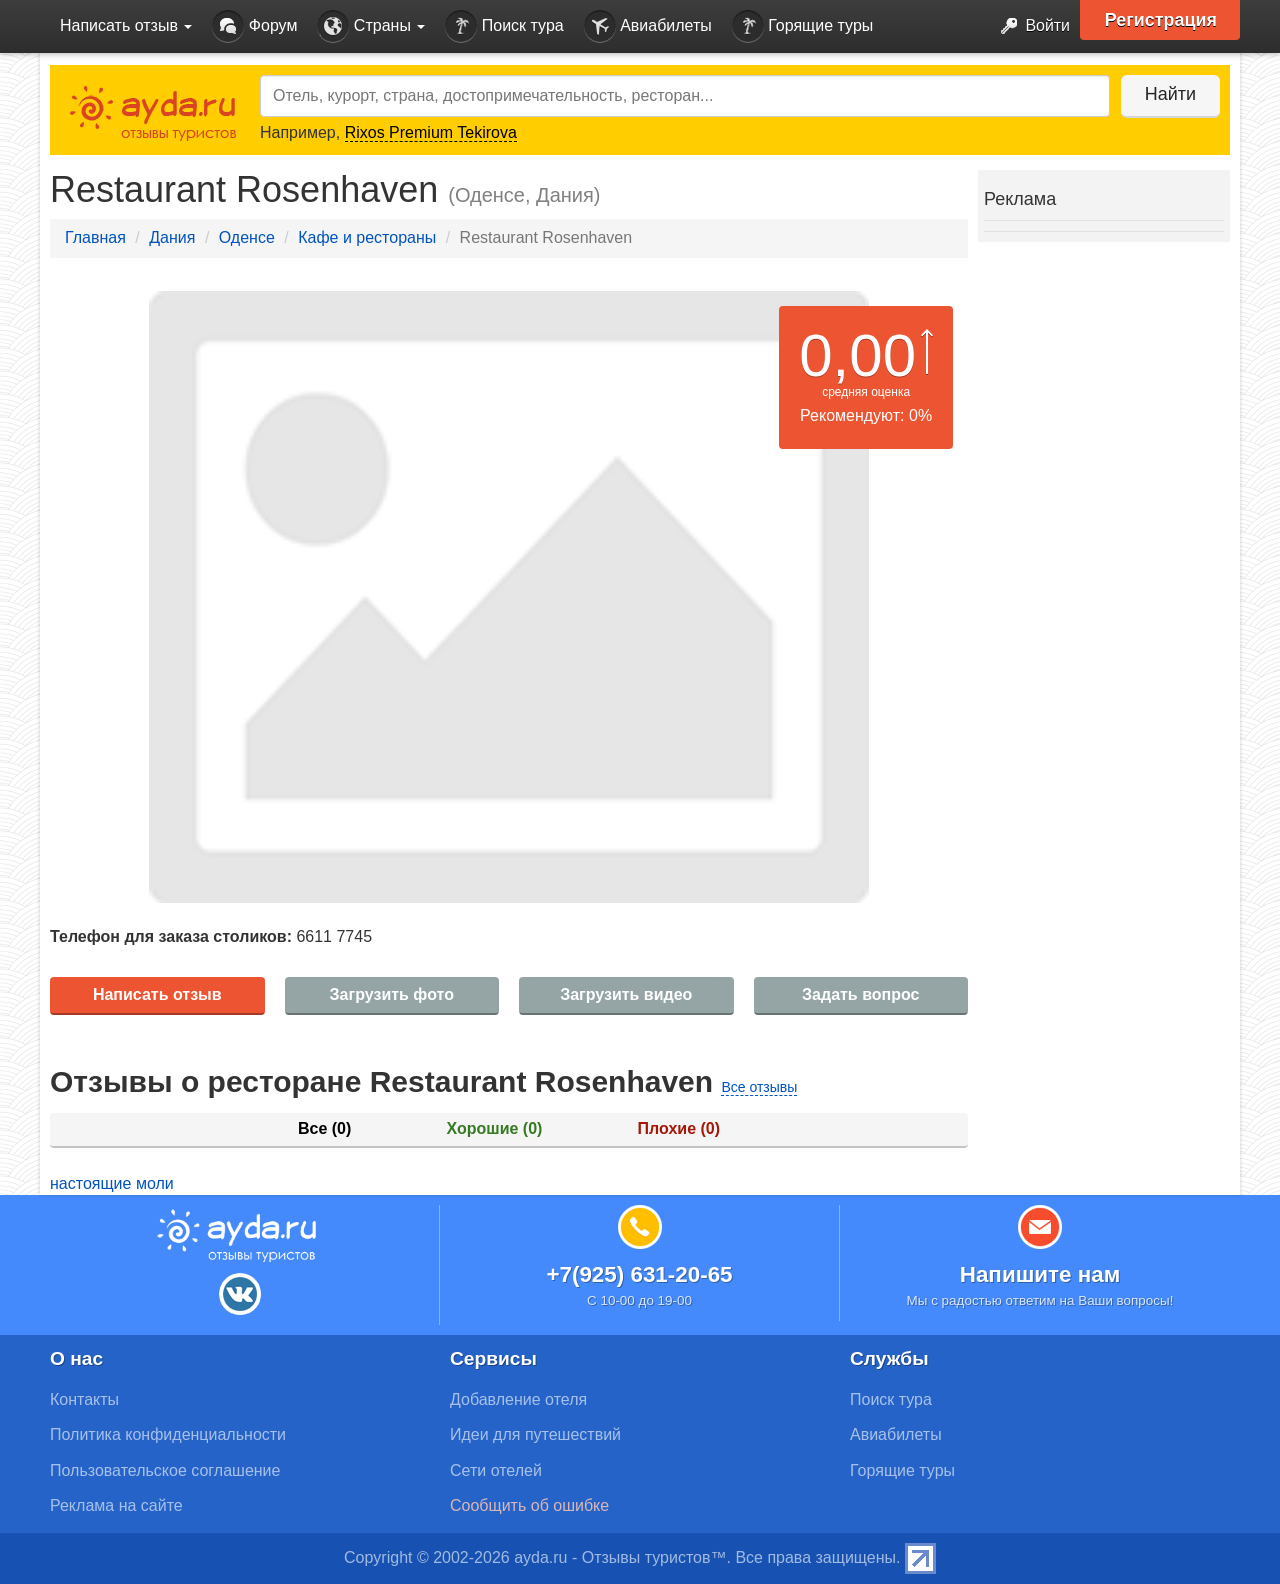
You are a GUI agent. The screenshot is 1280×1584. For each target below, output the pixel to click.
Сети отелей (496, 1470)
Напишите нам (1040, 1274)
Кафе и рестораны (367, 237)
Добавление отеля (518, 1399)
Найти (1169, 94)
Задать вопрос (860, 994)
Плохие (679, 1128)
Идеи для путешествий (535, 1434)
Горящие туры (803, 26)
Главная (95, 237)
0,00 (857, 355)
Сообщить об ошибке (529, 1505)
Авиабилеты (648, 26)
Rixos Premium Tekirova (431, 132)
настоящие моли (112, 1183)
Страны (371, 26)
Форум (254, 26)
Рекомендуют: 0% (866, 415)
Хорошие (495, 1128)
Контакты (84, 1399)
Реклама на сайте (116, 1505)
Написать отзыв (157, 994)
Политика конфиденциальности (168, 1434)
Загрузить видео (626, 994)
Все (324, 1128)
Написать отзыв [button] (126, 25)
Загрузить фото (392, 994)
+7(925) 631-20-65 (639, 1274)
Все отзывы (759, 1087)
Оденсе (247, 237)
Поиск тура (504, 26)
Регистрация (1161, 20)
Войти (1029, 26)
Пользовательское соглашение (165, 1470)
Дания (172, 237)
